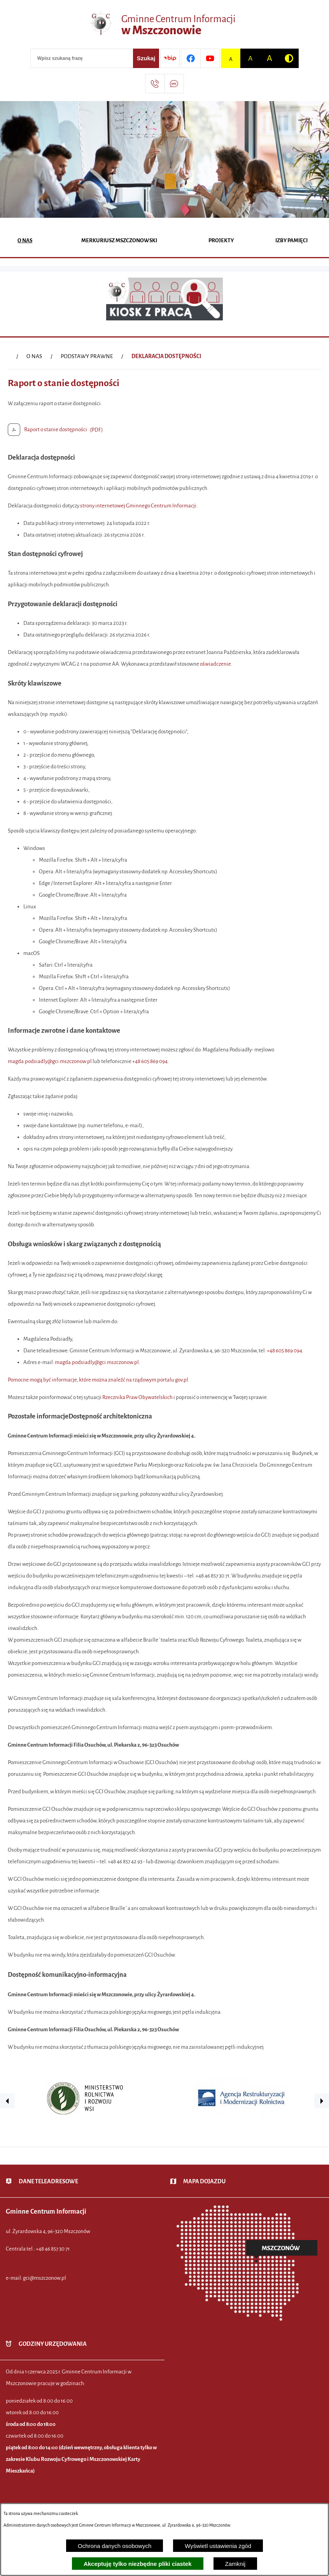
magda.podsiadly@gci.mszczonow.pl (50, 1061)
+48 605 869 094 (150, 1061)
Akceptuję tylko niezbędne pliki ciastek (138, 2563)
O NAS (34, 356)
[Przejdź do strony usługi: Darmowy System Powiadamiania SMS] (174, 83)
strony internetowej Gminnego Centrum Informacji (138, 506)
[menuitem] (25, 241)
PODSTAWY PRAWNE (87, 356)
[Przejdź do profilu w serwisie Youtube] (210, 58)
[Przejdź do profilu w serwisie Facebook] (190, 58)
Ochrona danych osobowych (114, 2546)
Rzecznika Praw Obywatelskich (137, 1397)
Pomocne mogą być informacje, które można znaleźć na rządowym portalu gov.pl (98, 1380)
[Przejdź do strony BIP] (170, 58)
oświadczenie (215, 664)
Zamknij (235, 2563)
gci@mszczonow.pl (44, 2278)
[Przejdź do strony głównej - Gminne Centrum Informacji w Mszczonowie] (165, 25)
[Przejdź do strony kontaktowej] (154, 83)
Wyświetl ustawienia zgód (218, 2546)
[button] (7, 2100)
